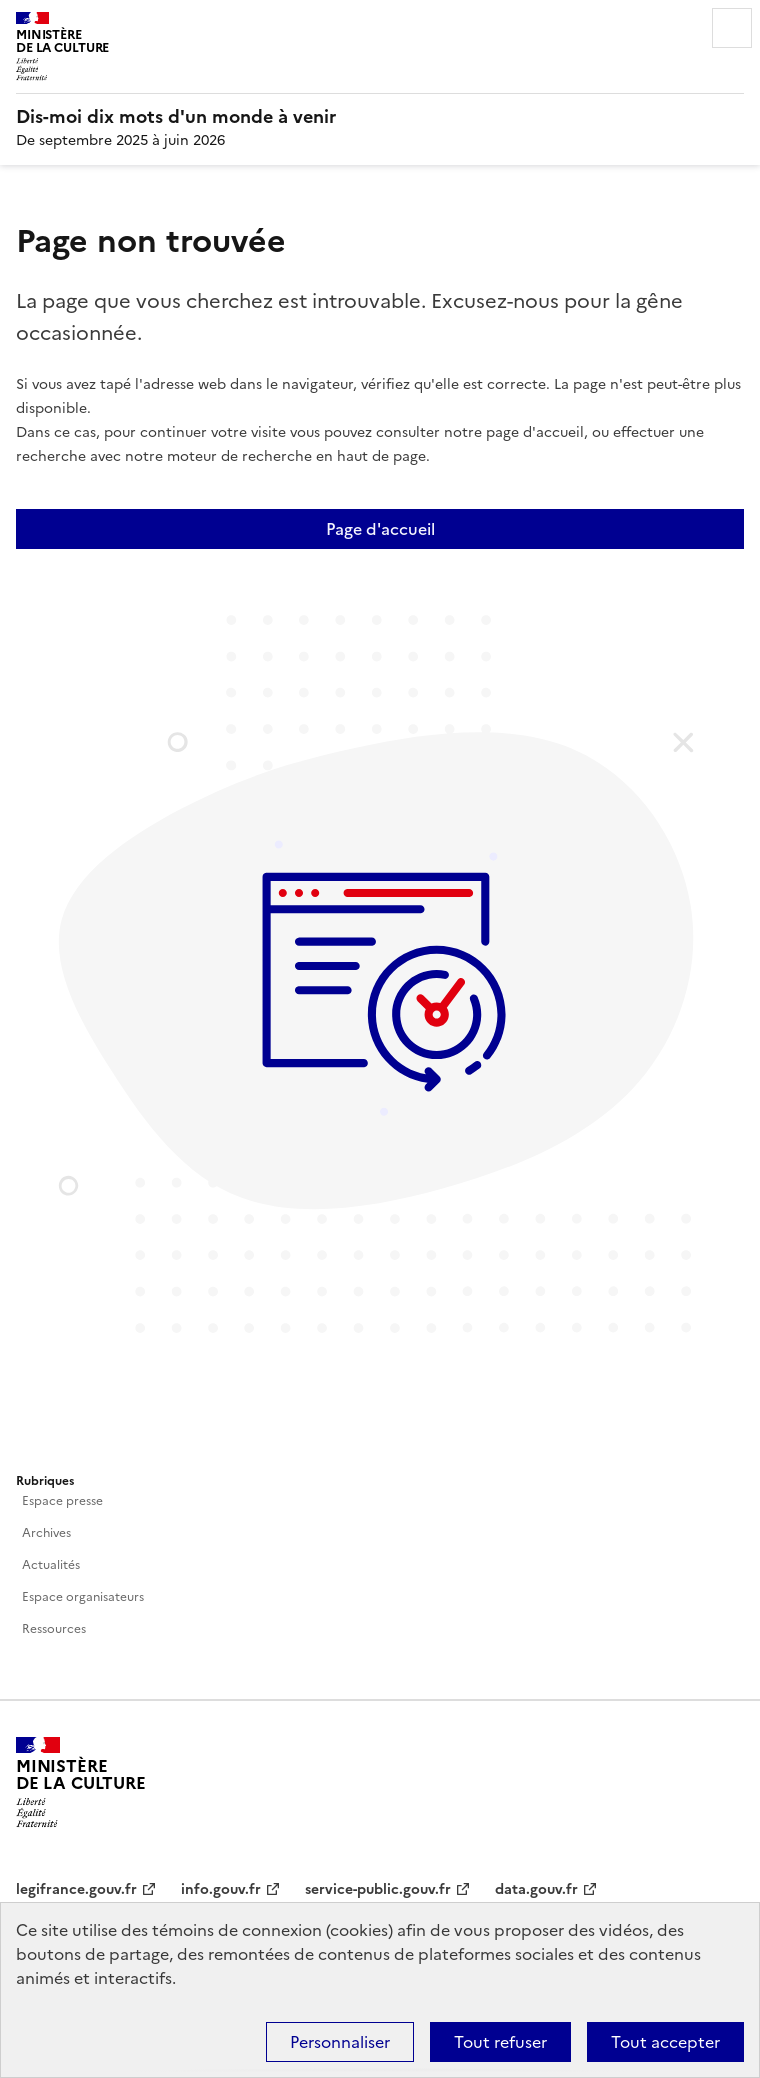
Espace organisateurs (83, 1597)
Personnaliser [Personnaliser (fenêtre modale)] (340, 2042)
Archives (46, 1533)
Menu (732, 28)
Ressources (54, 1629)
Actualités (51, 1565)
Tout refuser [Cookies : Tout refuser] (500, 2042)
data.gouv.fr (536, 1889)
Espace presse (62, 1501)
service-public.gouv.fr (378, 1889)
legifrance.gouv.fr (76, 1889)
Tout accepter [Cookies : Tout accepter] (665, 2042)
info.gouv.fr (221, 1889)
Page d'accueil (380, 529)
